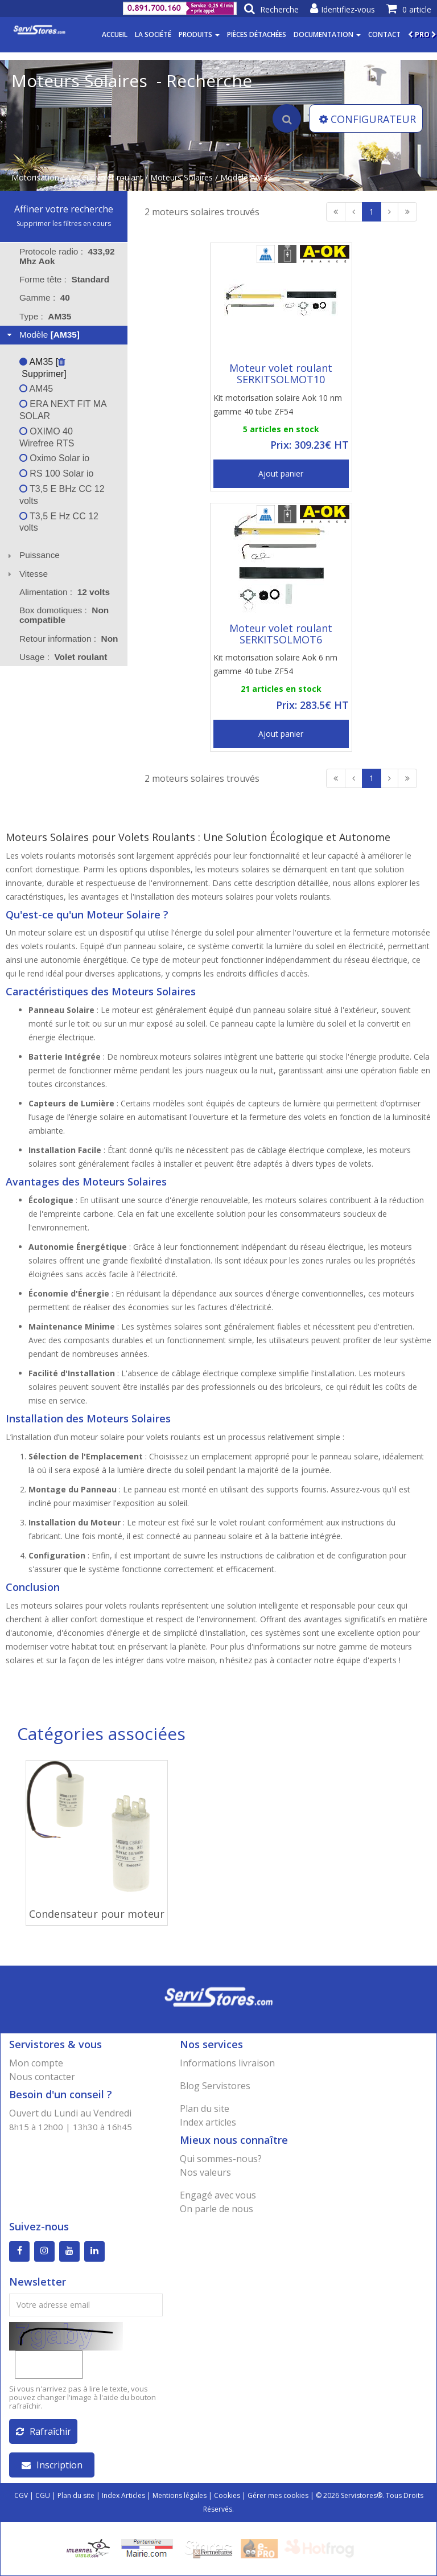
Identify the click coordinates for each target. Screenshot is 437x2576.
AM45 (36, 388)
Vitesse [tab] (26, 574)
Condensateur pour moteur (96, 1914)
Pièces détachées (256, 34)
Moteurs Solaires (181, 177)
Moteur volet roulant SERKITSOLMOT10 (280, 373)
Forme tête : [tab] (64, 279)
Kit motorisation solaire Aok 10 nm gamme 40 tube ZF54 (277, 404)
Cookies (227, 2495)
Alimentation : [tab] (64, 592)
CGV (21, 2495)
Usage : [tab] (63, 657)
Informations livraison (227, 2063)
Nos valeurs (205, 2172)
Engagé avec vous (218, 2195)
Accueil (114, 34)
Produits (199, 34)
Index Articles (123, 2495)
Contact (384, 34)
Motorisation (35, 177)
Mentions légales (179, 2495)
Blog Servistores (215, 2085)
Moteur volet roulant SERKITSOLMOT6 (280, 633)
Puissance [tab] (32, 555)
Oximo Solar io (54, 458)
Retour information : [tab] (68, 638)
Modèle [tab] (42, 334)
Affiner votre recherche (63, 209)
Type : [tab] (45, 316)
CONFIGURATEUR (367, 119)
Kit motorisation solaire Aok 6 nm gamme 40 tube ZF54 (275, 664)
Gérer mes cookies (278, 2495)
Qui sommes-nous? (221, 2158)
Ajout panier (280, 473)
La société (153, 34)
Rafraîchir (43, 2431)
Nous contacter (42, 2076)
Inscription (52, 2465)
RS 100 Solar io (56, 473)
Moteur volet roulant (105, 177)
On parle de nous (216, 2208)
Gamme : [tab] (44, 297)
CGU (42, 2495)
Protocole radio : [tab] (67, 256)
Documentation (327, 34)
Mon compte (36, 2063)
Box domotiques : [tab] (64, 615)
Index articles (208, 2122)
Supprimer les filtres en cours (64, 223)
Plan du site (204, 2108)
